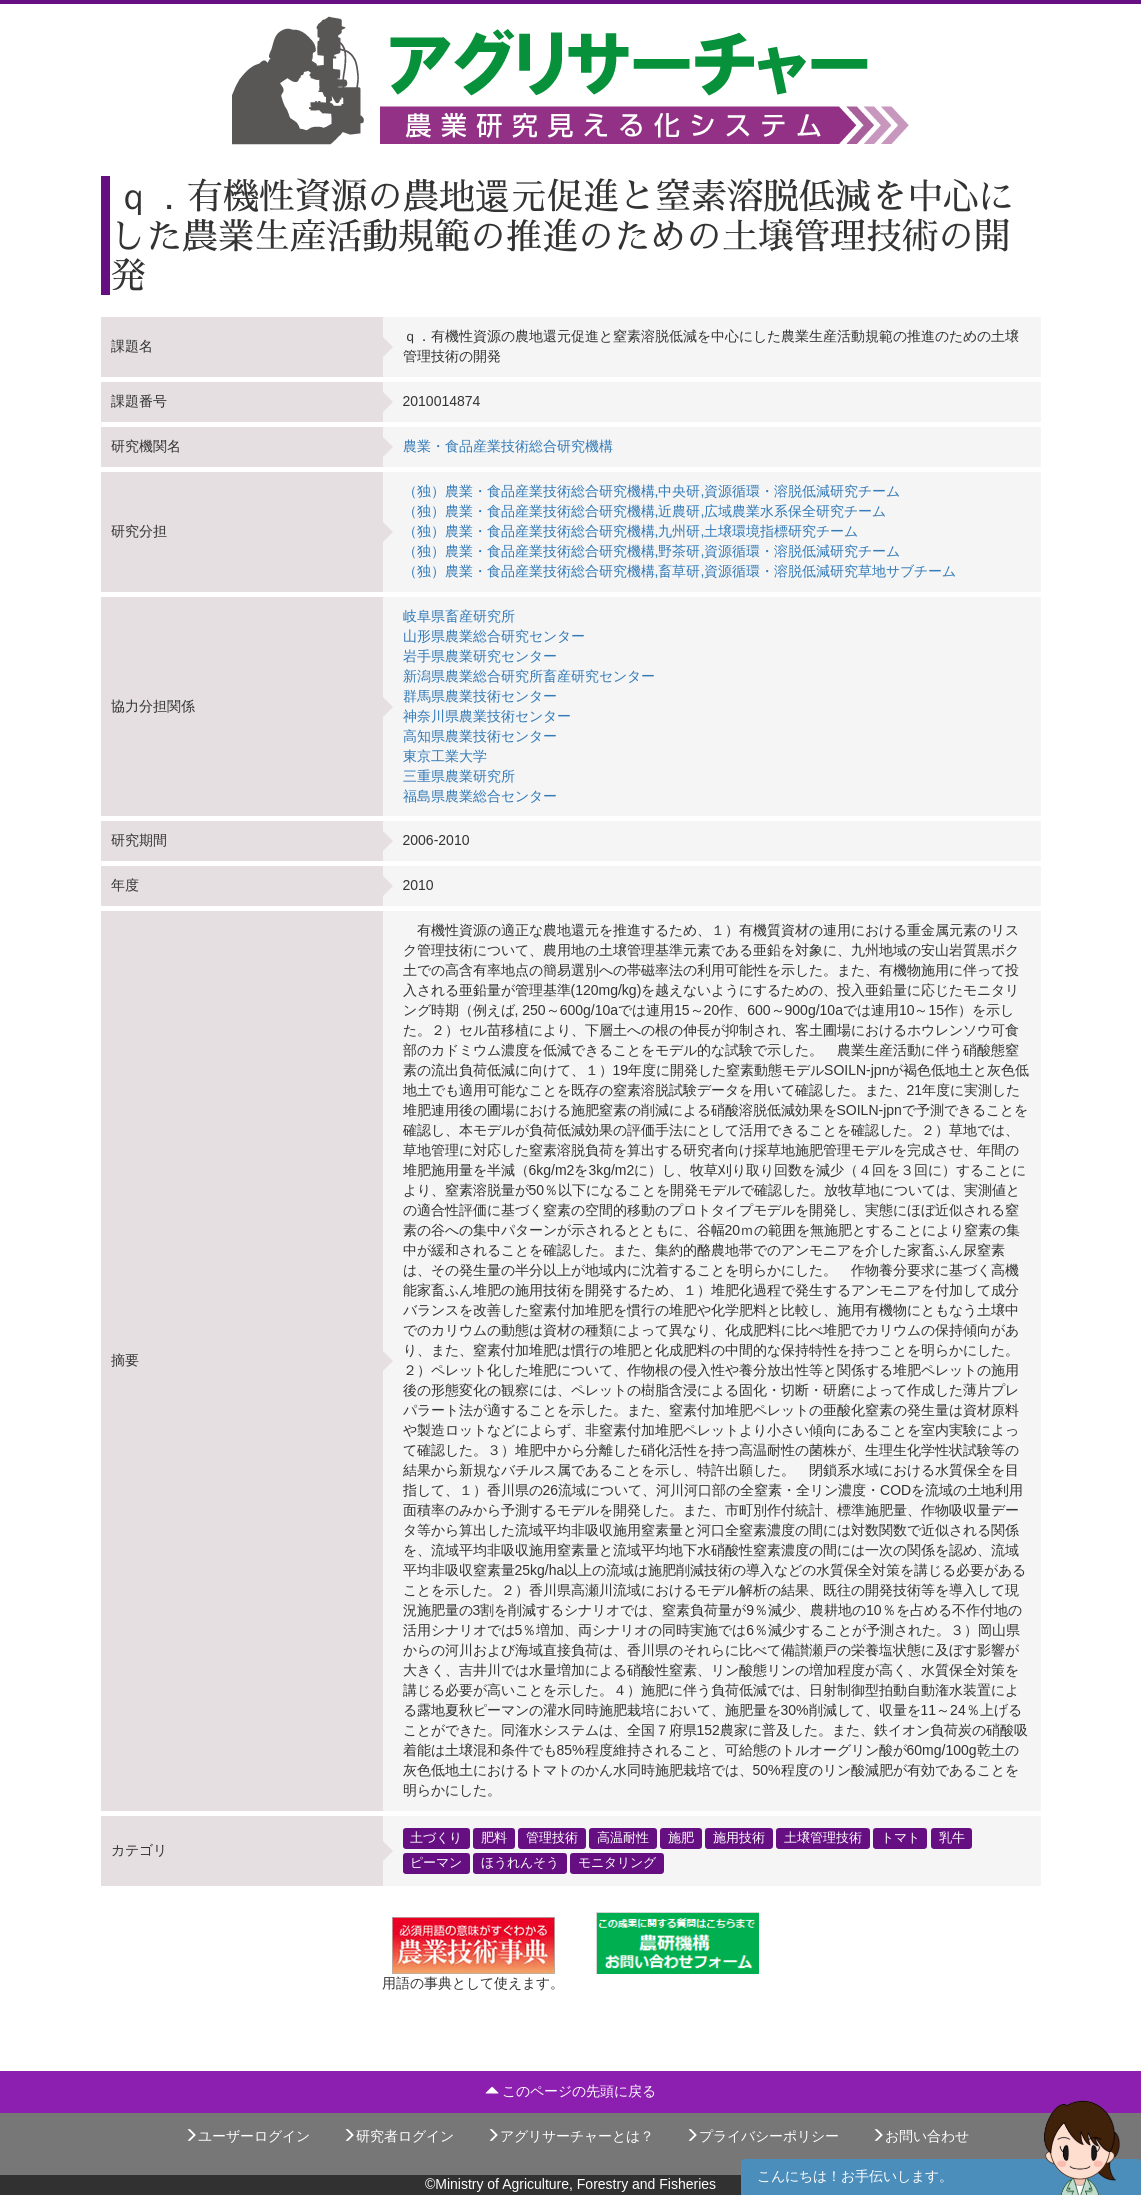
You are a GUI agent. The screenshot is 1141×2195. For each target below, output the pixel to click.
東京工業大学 (445, 756)
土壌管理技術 (823, 1838)
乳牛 (952, 1838)
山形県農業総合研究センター (494, 636)
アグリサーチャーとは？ (570, 2136)
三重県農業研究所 (459, 776)
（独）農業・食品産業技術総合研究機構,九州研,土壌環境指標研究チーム (631, 531)
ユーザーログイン (247, 2136)
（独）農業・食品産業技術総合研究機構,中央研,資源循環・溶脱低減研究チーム (652, 491)
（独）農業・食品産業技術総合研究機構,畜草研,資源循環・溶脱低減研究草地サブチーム (680, 571)
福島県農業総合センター (480, 796)
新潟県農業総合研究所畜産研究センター (529, 676)
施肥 (681, 1838)
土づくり (436, 1838)
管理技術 (552, 1838)
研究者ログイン (398, 2136)
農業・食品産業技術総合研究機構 (508, 446)
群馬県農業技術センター (480, 696)
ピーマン (436, 1863)
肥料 (494, 1838)
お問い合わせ (920, 2136)
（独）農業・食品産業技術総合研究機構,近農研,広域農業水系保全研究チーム (645, 511)
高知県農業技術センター (480, 736)
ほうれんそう (520, 1863)
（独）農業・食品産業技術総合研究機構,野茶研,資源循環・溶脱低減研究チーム (652, 551)
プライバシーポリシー (762, 2136)
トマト (900, 1838)
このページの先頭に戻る (571, 2091)
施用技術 (739, 1838)
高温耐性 (623, 1838)
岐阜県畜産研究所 (459, 616)
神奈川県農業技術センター (487, 716)
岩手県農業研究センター (480, 656)
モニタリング (617, 1863)
